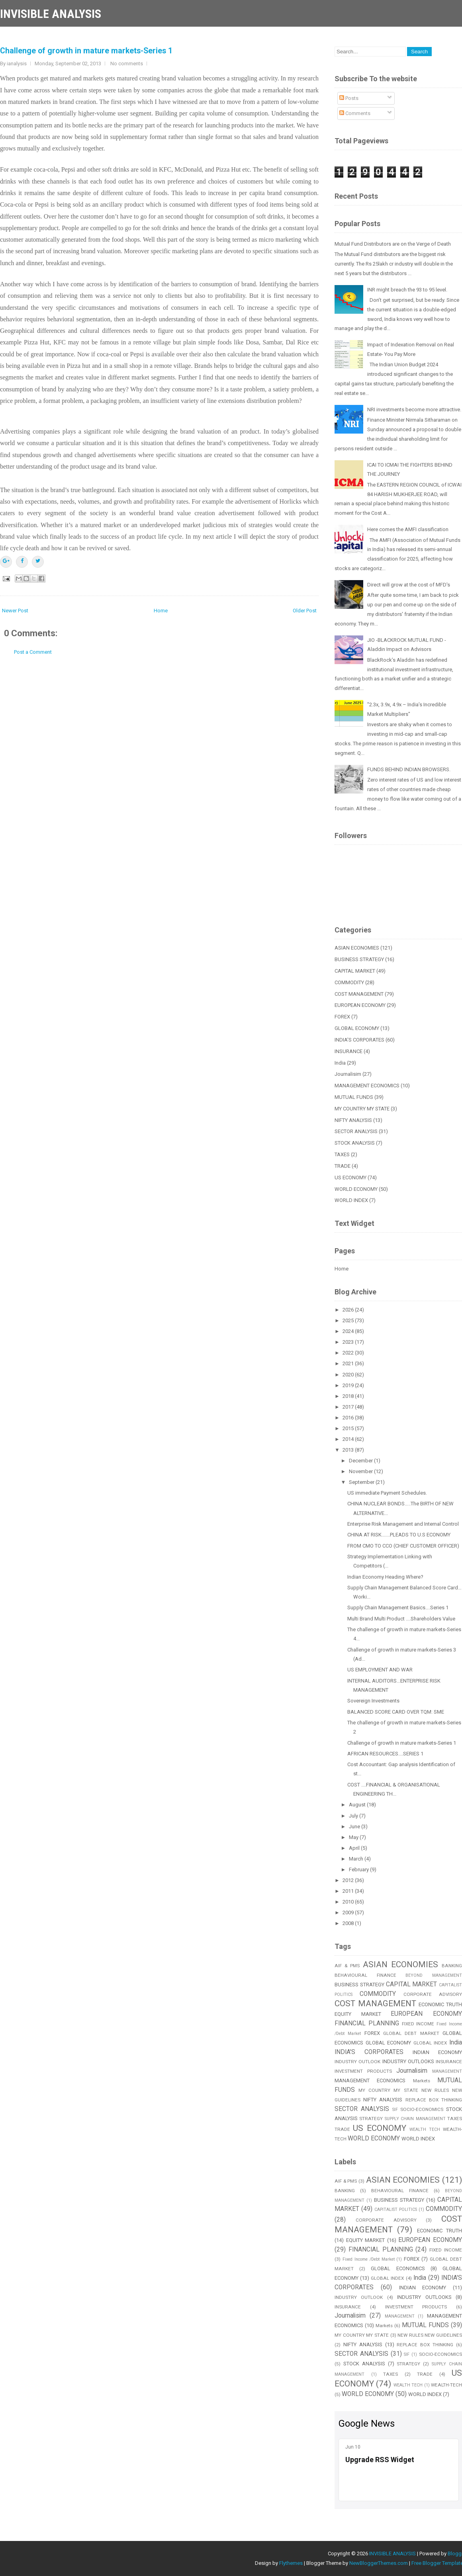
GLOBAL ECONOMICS (398, 2268)
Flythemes (291, 2563)
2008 (349, 1923)
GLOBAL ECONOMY (357, 1028)
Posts (348, 98)
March (356, 1859)
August (358, 1805)
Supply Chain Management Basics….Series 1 (397, 1607)
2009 (349, 1912)
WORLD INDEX (351, 1200)
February (359, 1869)
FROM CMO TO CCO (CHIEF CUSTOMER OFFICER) (403, 1546)
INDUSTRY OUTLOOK (357, 2061)
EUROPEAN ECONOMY (360, 1005)
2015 (349, 1428)
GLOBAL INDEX (430, 2043)
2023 (349, 1342)
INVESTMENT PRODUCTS (363, 2071)
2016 (349, 1418)
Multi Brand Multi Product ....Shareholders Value (401, 1619)
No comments (126, 63)
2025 (349, 1320)
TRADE (342, 1166)
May (354, 1837)
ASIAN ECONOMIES (357, 948)
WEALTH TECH (424, 2129)
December (361, 1461)
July (354, 1816)
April (355, 1848)
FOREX (342, 1017)
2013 (349, 1450)
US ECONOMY (350, 1178)
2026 (349, 1310)
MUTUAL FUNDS (354, 1097)
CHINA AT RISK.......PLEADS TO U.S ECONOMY (398, 1535)
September (362, 1482)
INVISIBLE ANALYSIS (50, 14)
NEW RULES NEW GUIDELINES (429, 2335)
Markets (421, 2080)
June (355, 1826)
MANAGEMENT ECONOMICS (367, 1086)
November (361, 1471)
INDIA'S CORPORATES (359, 1040)
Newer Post (15, 611)
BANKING (345, 2190)
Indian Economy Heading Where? (385, 1577)
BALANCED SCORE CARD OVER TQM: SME (395, 1712)
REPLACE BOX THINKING (425, 2344)
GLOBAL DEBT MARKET (411, 2033)
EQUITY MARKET (358, 2014)
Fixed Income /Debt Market (369, 2259)
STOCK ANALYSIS (355, 1143)
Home (161, 611)
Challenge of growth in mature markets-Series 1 (86, 50)
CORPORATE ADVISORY (432, 1994)
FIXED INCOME (418, 2024)
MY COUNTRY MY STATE (362, 1109)
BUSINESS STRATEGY (359, 959)
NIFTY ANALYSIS (353, 1120)
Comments (354, 113)
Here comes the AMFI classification (407, 529)
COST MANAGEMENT (359, 994)
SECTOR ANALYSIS (356, 1131)
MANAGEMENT (447, 2071)
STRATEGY (371, 2118)
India (340, 1063)
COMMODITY (349, 982)
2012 (349, 1880)
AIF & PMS (347, 1965)
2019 (349, 1385)
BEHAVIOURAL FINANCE (365, 1975)
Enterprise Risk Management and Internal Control (403, 1524)
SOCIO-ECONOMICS (421, 2109)
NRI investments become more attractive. (414, 409)
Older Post (305, 611)
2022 (349, 1353)
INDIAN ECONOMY (437, 2052)
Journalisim (348, 1074)
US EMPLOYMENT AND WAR (380, 1670)
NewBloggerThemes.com (378, 2563)
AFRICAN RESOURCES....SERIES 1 (385, 1754)
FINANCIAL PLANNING (367, 2023)
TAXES (342, 1154)
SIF (395, 2109)
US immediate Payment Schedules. (387, 1493)
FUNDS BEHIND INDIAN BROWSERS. (408, 769)
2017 (349, 1407)
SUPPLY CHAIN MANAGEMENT (415, 2118)
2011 (349, 1891)
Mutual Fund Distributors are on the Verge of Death (393, 244)
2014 (349, 1439)
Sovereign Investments (373, 1701)
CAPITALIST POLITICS (395, 2209)
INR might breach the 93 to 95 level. (407, 290)
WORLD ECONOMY (356, 1189)
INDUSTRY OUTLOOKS (408, 2061)
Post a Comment (33, 652)
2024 (349, 1331)
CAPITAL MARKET (355, 971)
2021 (349, 1363)
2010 (349, 1902)
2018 (349, 1396)
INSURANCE (348, 1051)
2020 (349, 1375)
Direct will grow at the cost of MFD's (408, 585)
